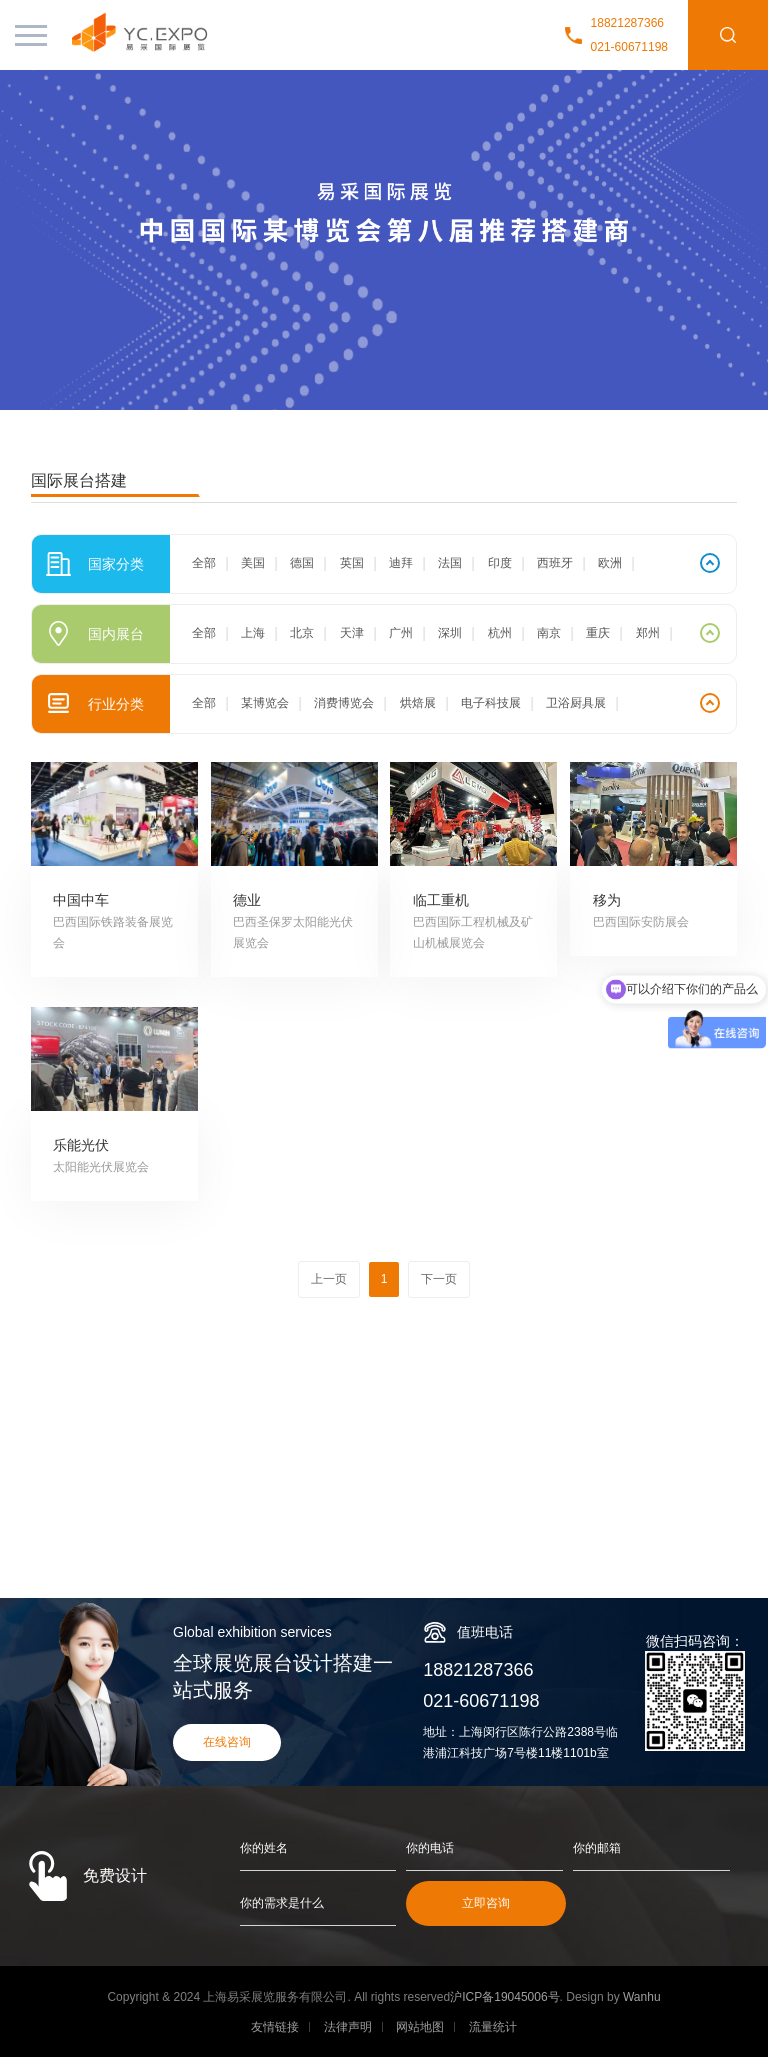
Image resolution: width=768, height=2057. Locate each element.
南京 (549, 633)
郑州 (648, 633)
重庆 (598, 633)
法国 (450, 563)
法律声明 (348, 2027)
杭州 (500, 633)
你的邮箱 (597, 1848)
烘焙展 (418, 703)
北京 (302, 633)
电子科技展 (491, 703)
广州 (401, 633)
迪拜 (401, 563)
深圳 (450, 633)
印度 (500, 563)
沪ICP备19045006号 (504, 1997)
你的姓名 (264, 1848)
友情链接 (275, 2027)
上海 (253, 633)
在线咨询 (227, 1742)
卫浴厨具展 (576, 703)
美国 (253, 563)
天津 (352, 633)
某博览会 (265, 703)
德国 (302, 563)
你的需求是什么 (282, 1903)
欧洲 (610, 563)
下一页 (439, 1279)
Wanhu (642, 1997)
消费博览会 (344, 703)
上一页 (329, 1279)
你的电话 (430, 1848)
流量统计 (493, 2027)
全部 (204, 563)
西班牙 (555, 563)
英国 (352, 563)
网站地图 (420, 2027)
